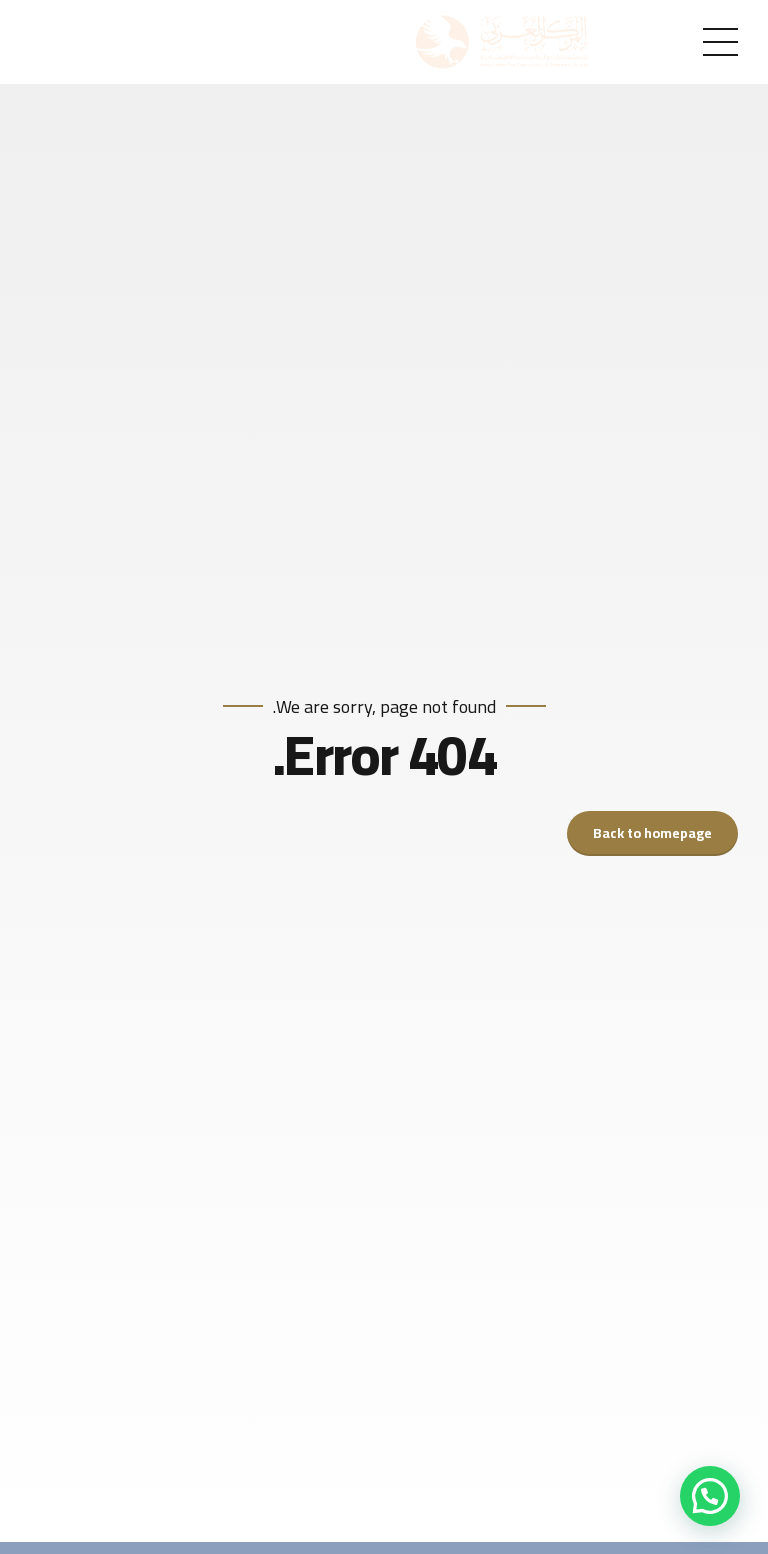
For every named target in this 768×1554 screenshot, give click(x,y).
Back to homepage (652, 833)
